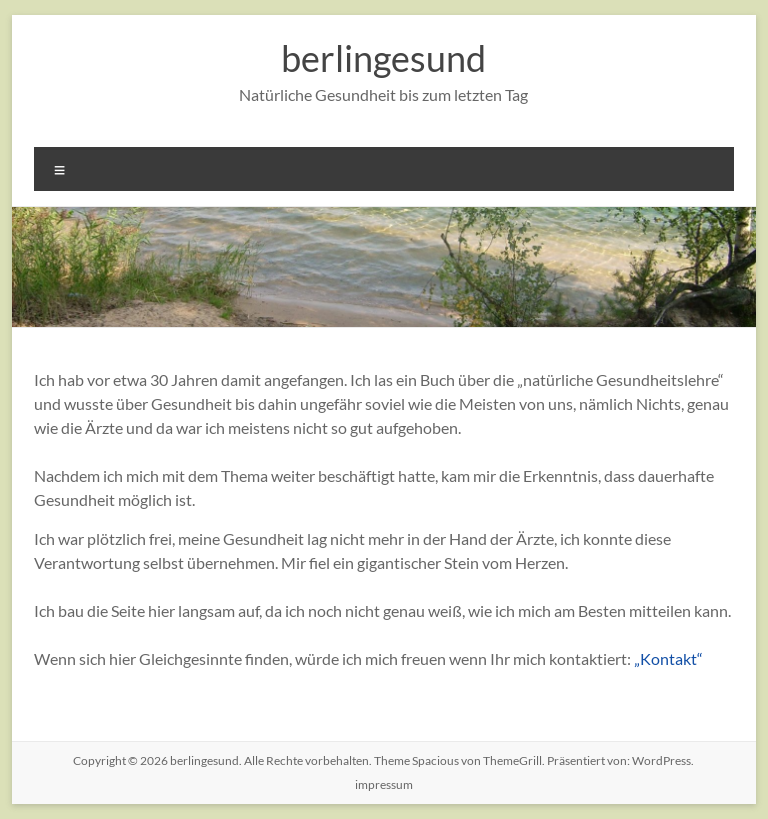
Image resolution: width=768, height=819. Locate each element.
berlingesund (383, 58)
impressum (384, 784)
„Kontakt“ (668, 658)
